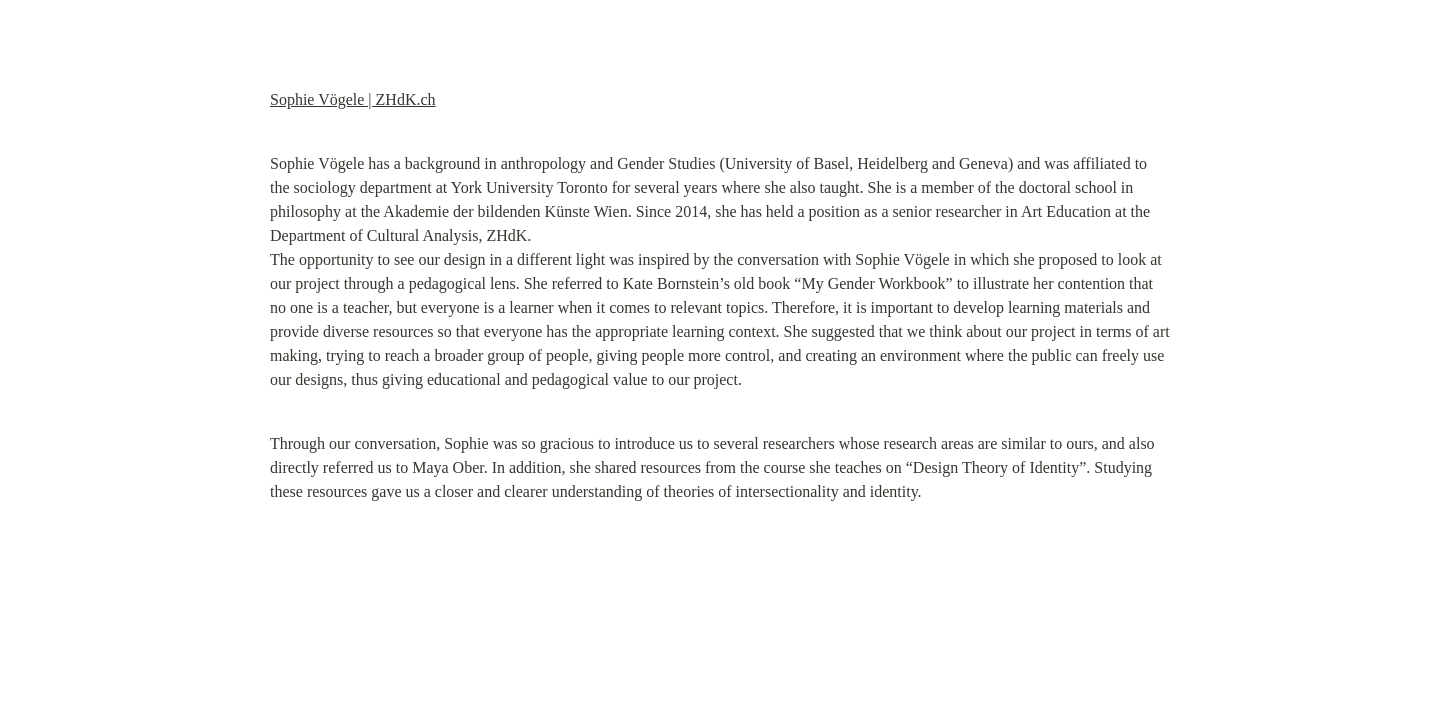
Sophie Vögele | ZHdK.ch (353, 99)
